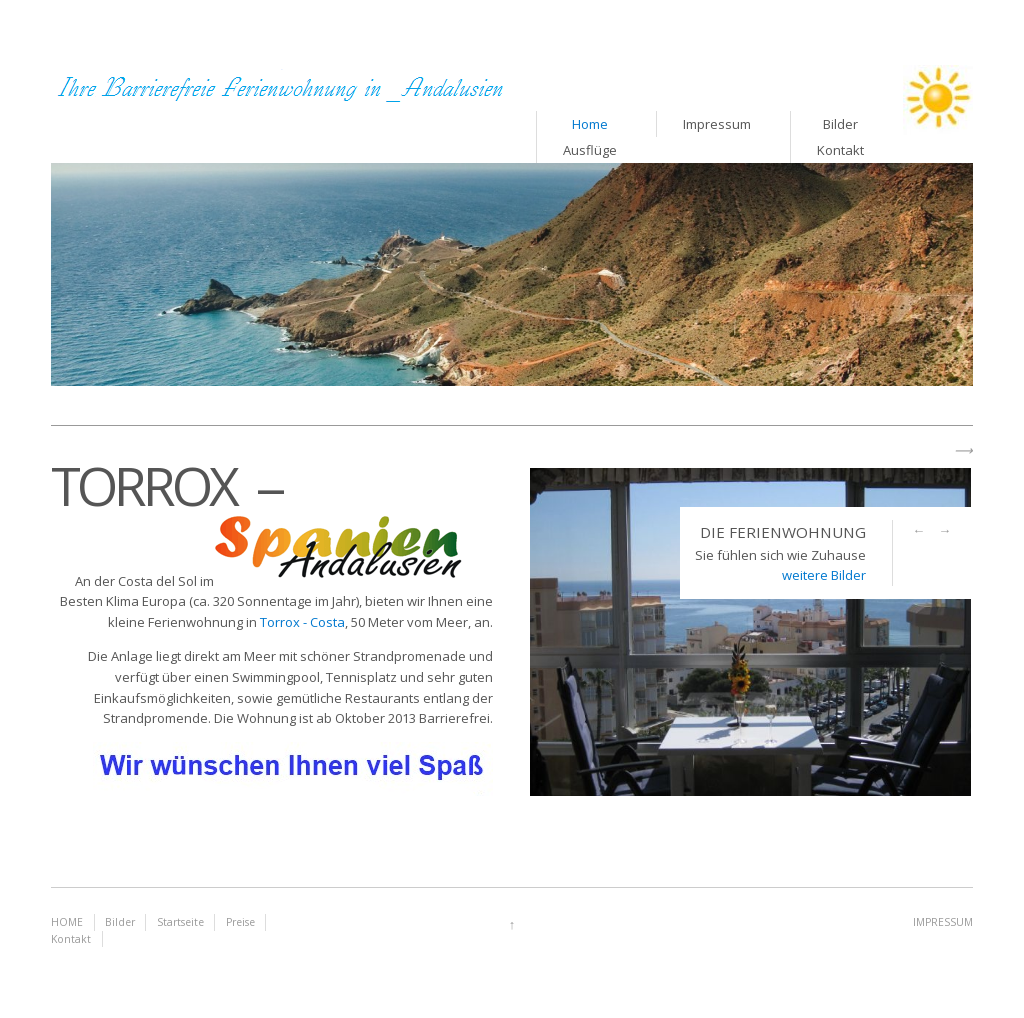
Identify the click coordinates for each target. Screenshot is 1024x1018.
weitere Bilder (824, 575)
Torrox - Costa (302, 622)
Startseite (180, 922)
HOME (67, 922)
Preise (240, 922)
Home (590, 124)
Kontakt (71, 939)
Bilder (120, 922)
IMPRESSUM (943, 922)
